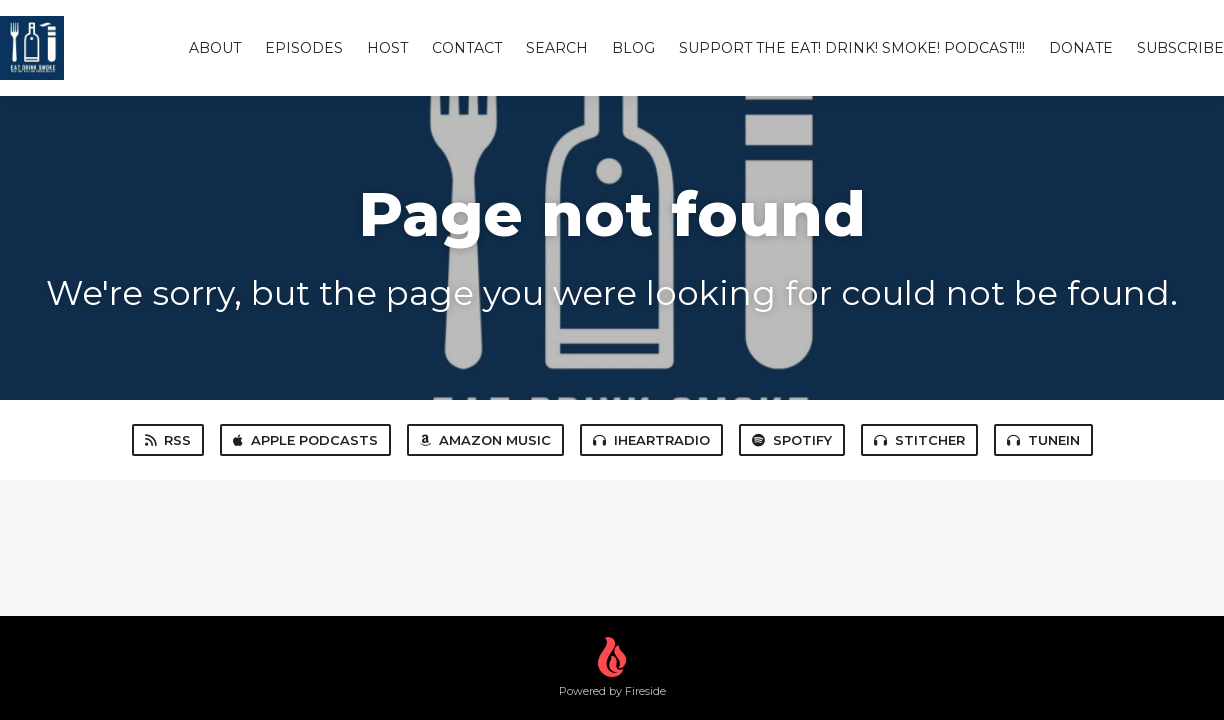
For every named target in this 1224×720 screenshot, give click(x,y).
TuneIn (1043, 440)
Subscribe (1180, 48)
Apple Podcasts (305, 440)
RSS (168, 440)
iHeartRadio (651, 440)
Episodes (304, 48)
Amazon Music (485, 440)
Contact (467, 48)
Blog (633, 48)
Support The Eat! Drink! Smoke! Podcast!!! (852, 48)
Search (557, 48)
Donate (1081, 48)
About (215, 48)
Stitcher (919, 440)
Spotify (792, 440)
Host (387, 48)
